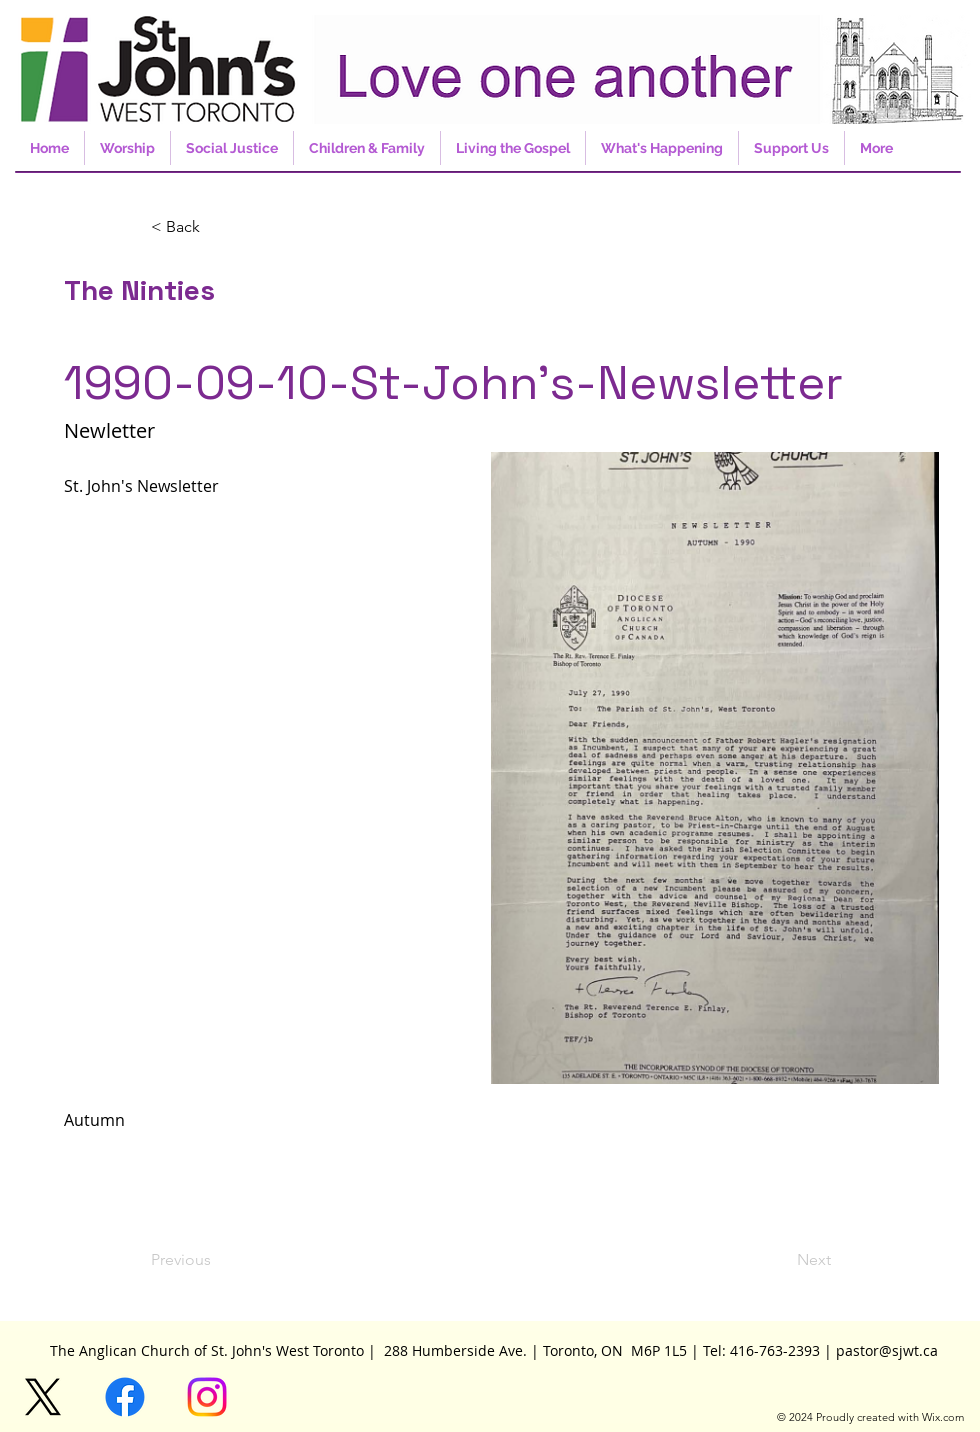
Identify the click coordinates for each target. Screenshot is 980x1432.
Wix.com (943, 1417)
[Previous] (217, 1260)
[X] (43, 1397)
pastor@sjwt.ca (887, 1350)
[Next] (781, 1260)
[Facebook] (125, 1397)
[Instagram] (207, 1397)
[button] (217, 227)
